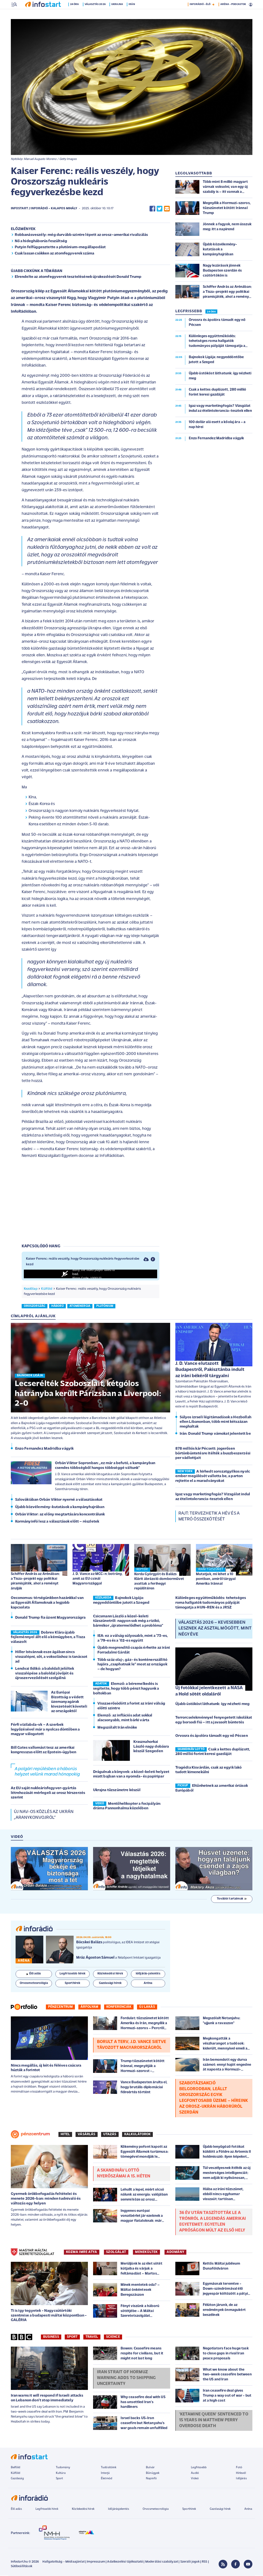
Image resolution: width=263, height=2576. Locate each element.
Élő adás (34, 1974)
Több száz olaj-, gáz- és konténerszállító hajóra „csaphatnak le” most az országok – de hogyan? (132, 1665)
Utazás (109, 2134)
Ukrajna (118, 13)
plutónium (104, 1306)
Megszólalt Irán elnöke (117, 1728)
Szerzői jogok (190, 2562)
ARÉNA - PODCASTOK (233, 13)
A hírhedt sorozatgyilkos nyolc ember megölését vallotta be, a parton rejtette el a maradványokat (212, 1476)
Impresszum (96, 2562)
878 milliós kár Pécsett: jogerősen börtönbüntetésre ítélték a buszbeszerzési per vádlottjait (213, 1453)
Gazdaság (17, 2479)
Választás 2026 (96, 13)
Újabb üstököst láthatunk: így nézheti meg (212, 1704)
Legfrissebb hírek (46, 2509)
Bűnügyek (152, 2473)
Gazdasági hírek (220, 2509)
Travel (92, 2337)
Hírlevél (241, 2473)
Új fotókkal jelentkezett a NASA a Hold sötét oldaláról (209, 1691)
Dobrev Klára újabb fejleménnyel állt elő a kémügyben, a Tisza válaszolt (48, 1637)
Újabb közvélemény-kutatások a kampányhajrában (59, 1507)
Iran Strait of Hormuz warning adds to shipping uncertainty (126, 2378)
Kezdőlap (30, 1289)
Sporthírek (189, 2509)
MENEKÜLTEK (146, 2252)
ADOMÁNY (175, 2252)
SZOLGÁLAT (116, 2252)
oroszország (34, 1306)
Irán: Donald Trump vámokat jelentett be (215, 1434)
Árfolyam (89, 2007)
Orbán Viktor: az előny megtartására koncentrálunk (60, 1515)
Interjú (105, 2473)
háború (57, 1306)
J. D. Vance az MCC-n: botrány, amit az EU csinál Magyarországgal (98, 1579)
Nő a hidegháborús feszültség (41, 242)
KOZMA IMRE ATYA (81, 2252)
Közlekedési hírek (83, 2509)
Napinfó (151, 2479)
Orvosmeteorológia (156, 2509)
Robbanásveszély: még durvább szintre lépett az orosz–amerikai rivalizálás (81, 235)
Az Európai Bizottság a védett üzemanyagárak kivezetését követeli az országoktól (69, 1702)
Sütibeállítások (21, 2566)
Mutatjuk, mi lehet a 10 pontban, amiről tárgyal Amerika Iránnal (216, 1579)
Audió (195, 2473)
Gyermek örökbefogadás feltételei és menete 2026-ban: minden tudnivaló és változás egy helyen (46, 2199)
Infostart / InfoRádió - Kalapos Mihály (44, 209)
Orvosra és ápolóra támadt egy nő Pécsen (211, 1736)
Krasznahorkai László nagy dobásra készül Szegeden (151, 1746)
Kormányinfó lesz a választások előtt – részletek (57, 1522)
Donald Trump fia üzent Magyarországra (50, 1618)
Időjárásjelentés (118, 2509)
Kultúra (61, 2473)
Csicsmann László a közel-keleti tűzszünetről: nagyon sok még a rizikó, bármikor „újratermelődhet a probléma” (128, 1621)
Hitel (65, 2134)
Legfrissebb (199, 2468)
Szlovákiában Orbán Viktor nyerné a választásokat (59, 1500)
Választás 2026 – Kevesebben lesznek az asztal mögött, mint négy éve (215, 1629)
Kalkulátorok (137, 2134)
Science (113, 2337)
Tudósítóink (108, 2468)
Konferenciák (119, 2007)
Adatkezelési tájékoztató (125, 2562)
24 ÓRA (211, 312)
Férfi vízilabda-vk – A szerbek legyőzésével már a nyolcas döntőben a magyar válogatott (45, 1730)
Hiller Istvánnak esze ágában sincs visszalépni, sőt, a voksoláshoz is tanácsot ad (51, 1657)
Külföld (46, 1289)
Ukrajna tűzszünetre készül (116, 1791)
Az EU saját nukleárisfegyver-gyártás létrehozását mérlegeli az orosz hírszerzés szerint (48, 1793)
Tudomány (63, 2468)
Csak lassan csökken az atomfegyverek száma (54, 254)
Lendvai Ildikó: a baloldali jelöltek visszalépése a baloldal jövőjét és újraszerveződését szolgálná (44, 1674)
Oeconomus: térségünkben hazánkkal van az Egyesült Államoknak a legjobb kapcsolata (47, 1603)
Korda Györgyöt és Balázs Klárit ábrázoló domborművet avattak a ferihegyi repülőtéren (159, 1582)
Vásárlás (86, 2134)
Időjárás (241, 2479)
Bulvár (150, 2468)
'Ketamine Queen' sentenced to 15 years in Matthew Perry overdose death (213, 2421)
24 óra (76, 13)
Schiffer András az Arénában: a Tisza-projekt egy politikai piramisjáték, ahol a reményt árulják (35, 1582)
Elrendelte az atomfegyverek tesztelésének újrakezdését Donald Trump (78, 277)
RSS (204, 2562)
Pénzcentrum (60, 2007)
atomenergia (79, 1306)
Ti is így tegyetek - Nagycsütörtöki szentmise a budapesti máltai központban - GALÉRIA (49, 2316)
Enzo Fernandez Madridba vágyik (44, 1449)
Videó (195, 2479)
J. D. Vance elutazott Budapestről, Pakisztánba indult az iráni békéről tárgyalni (210, 1370)
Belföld (15, 2468)
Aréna (248, 2509)
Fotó (239, 2468)
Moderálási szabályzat (161, 2562)
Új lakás (147, 2007)
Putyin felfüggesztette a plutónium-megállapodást (60, 248)
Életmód (106, 2479)
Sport (72, 2337)
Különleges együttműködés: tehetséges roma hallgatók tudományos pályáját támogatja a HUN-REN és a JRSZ (210, 1603)
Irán (133, 13)
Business (51, 2337)
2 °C (246, 4)
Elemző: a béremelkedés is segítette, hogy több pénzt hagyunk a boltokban (126, 1689)
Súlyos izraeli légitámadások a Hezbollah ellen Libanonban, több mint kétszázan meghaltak (215, 1422)
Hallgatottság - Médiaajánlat (63, 2562)
